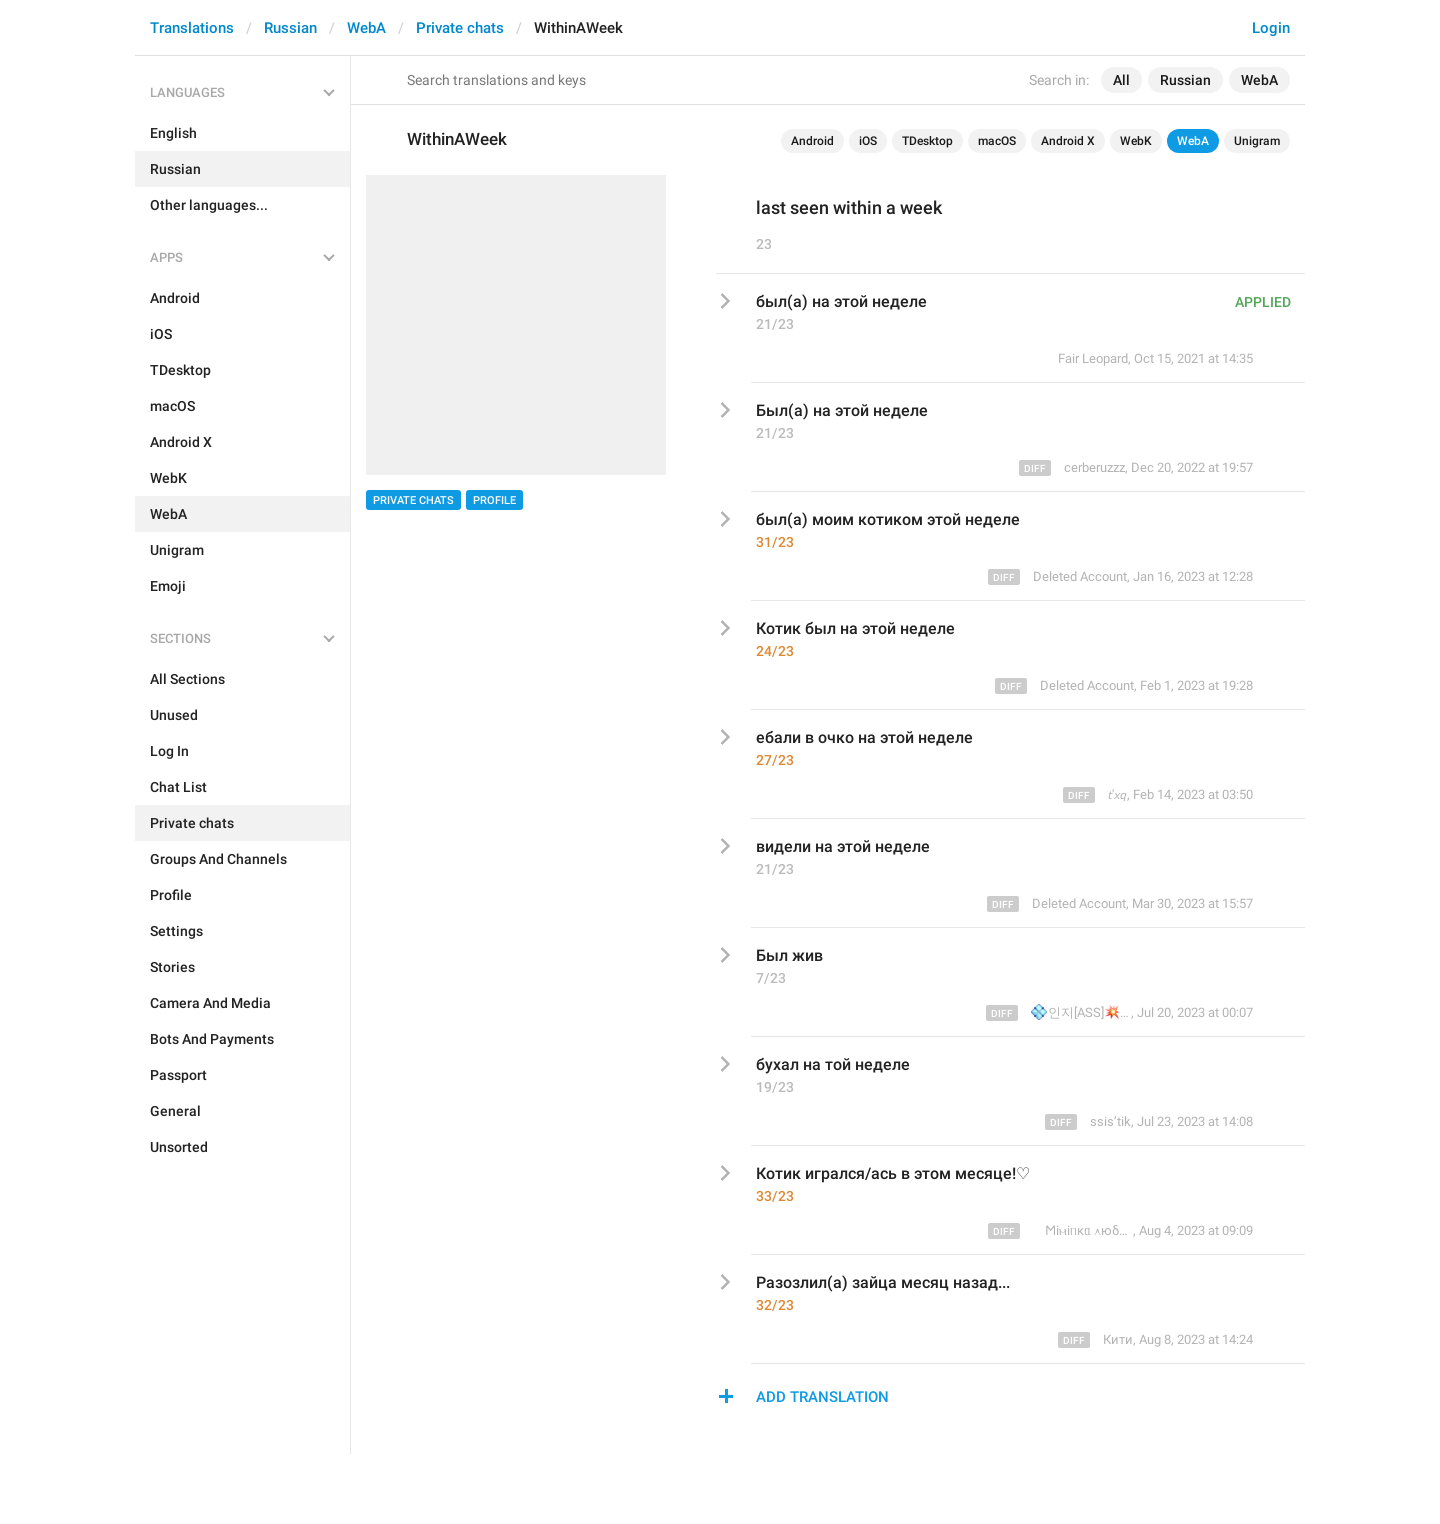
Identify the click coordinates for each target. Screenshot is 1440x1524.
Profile (494, 500)
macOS (997, 141)
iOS (868, 141)
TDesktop (927, 141)
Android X (1068, 141)
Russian (290, 28)
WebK (1136, 141)
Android (812, 141)
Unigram (1257, 141)
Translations (192, 28)
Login (1271, 28)
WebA (366, 28)
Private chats (460, 28)
